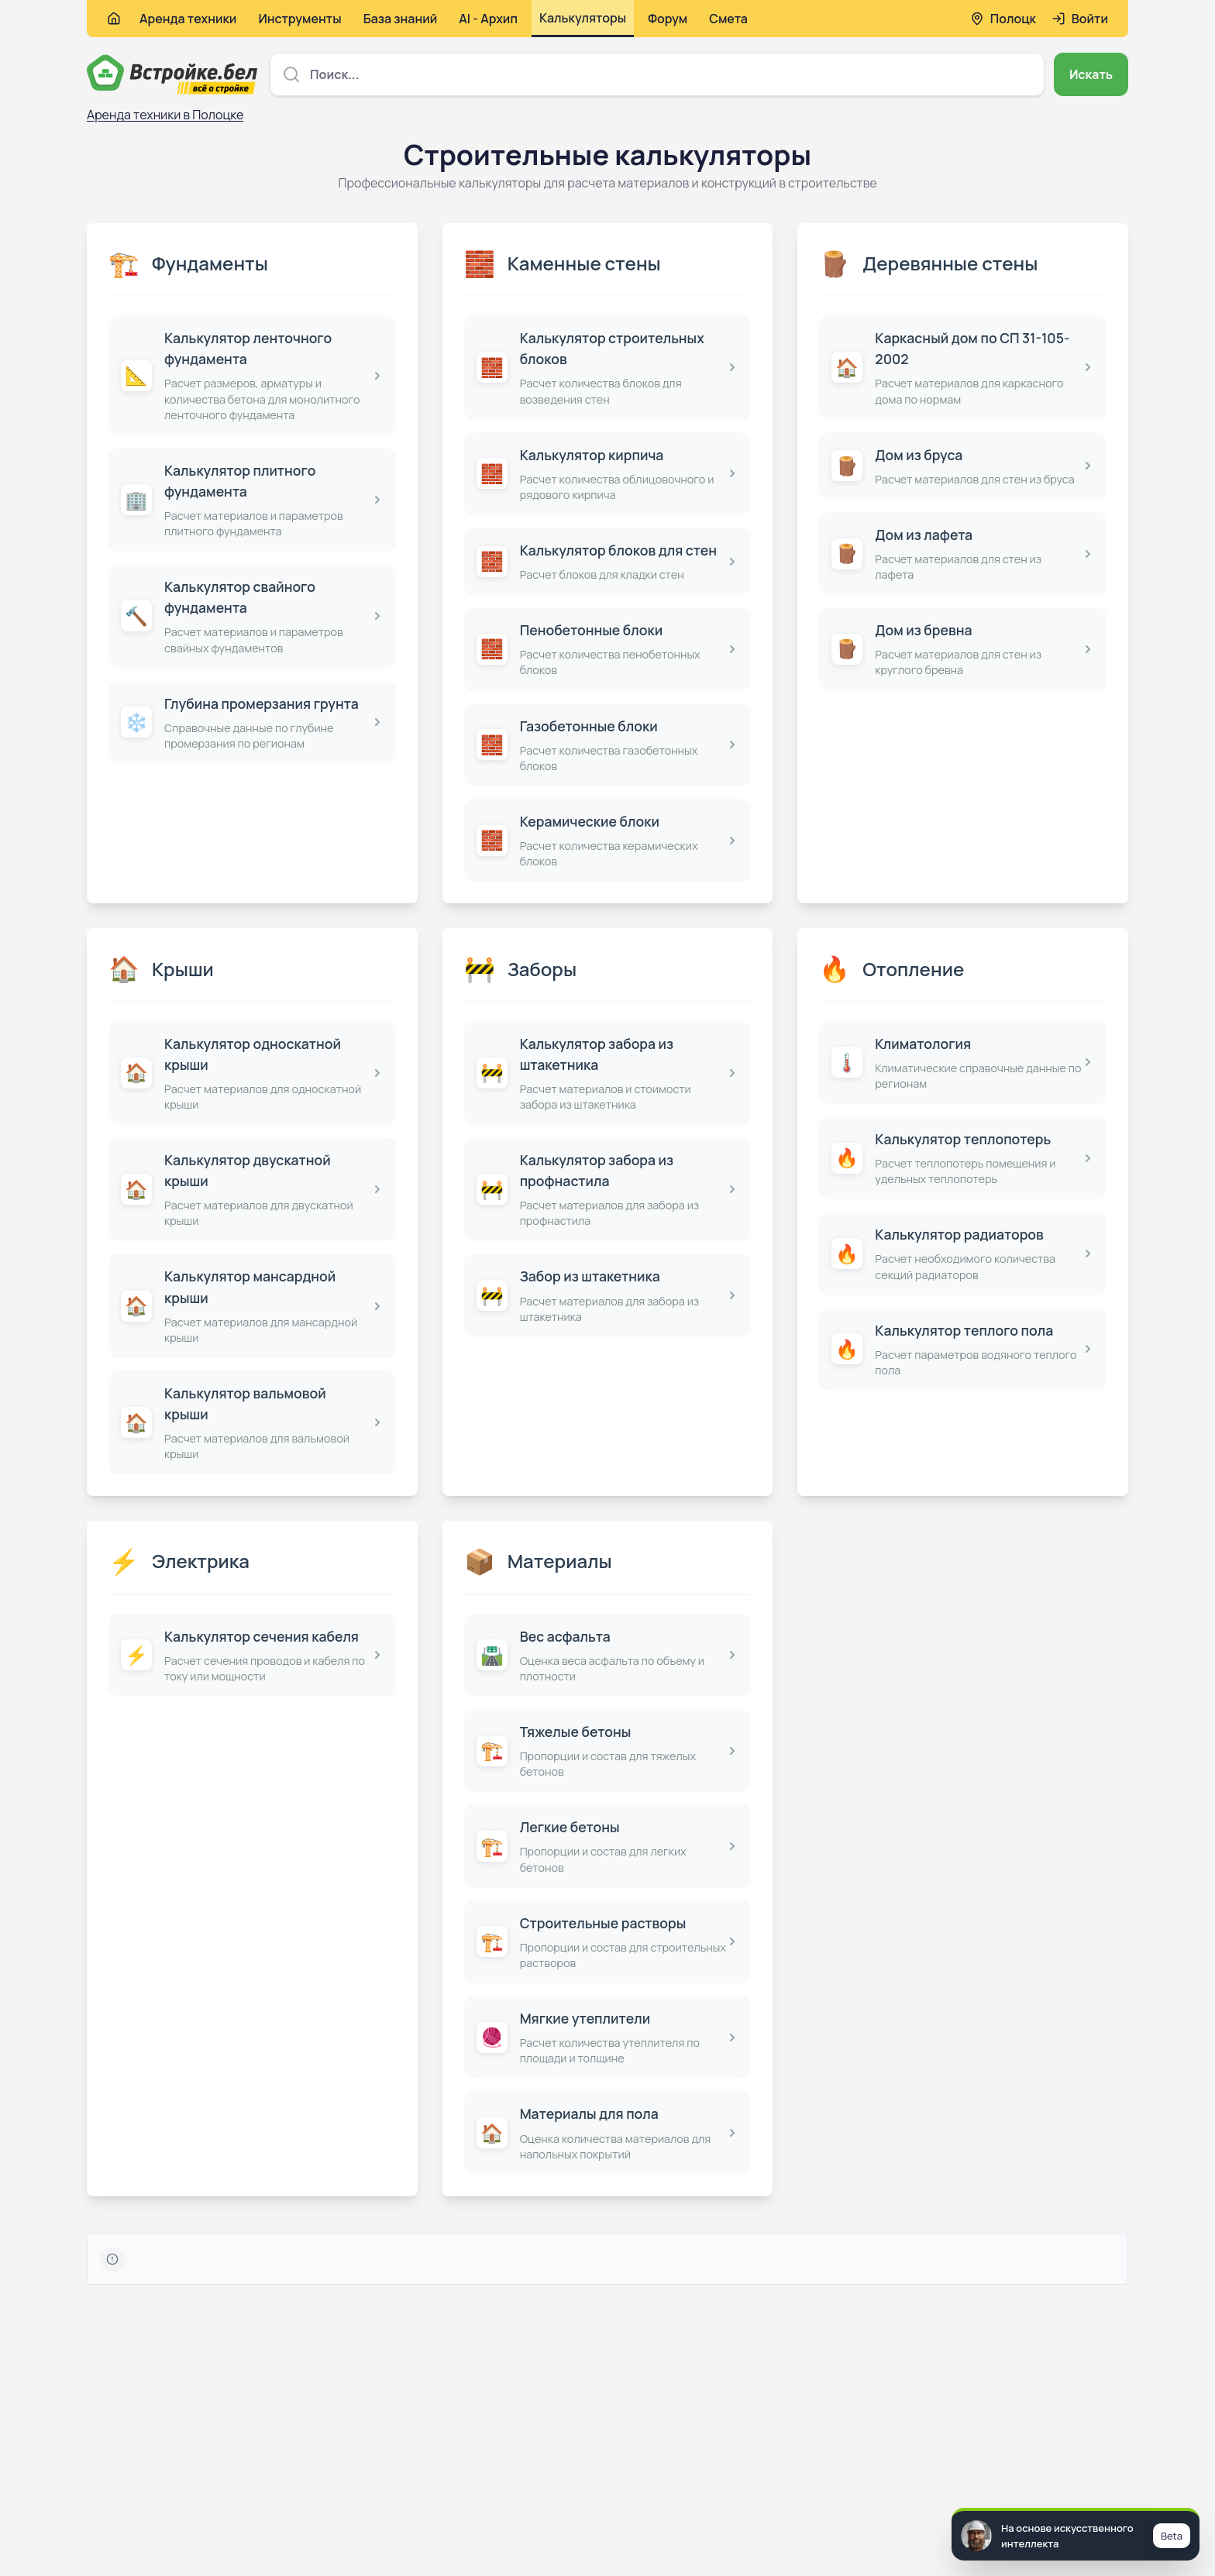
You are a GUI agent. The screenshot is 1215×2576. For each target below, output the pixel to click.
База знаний (400, 18)
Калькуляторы (582, 17)
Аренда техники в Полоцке (165, 114)
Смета (728, 18)
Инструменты (299, 18)
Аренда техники (187, 18)
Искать (1091, 74)
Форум (667, 18)
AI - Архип (488, 18)
